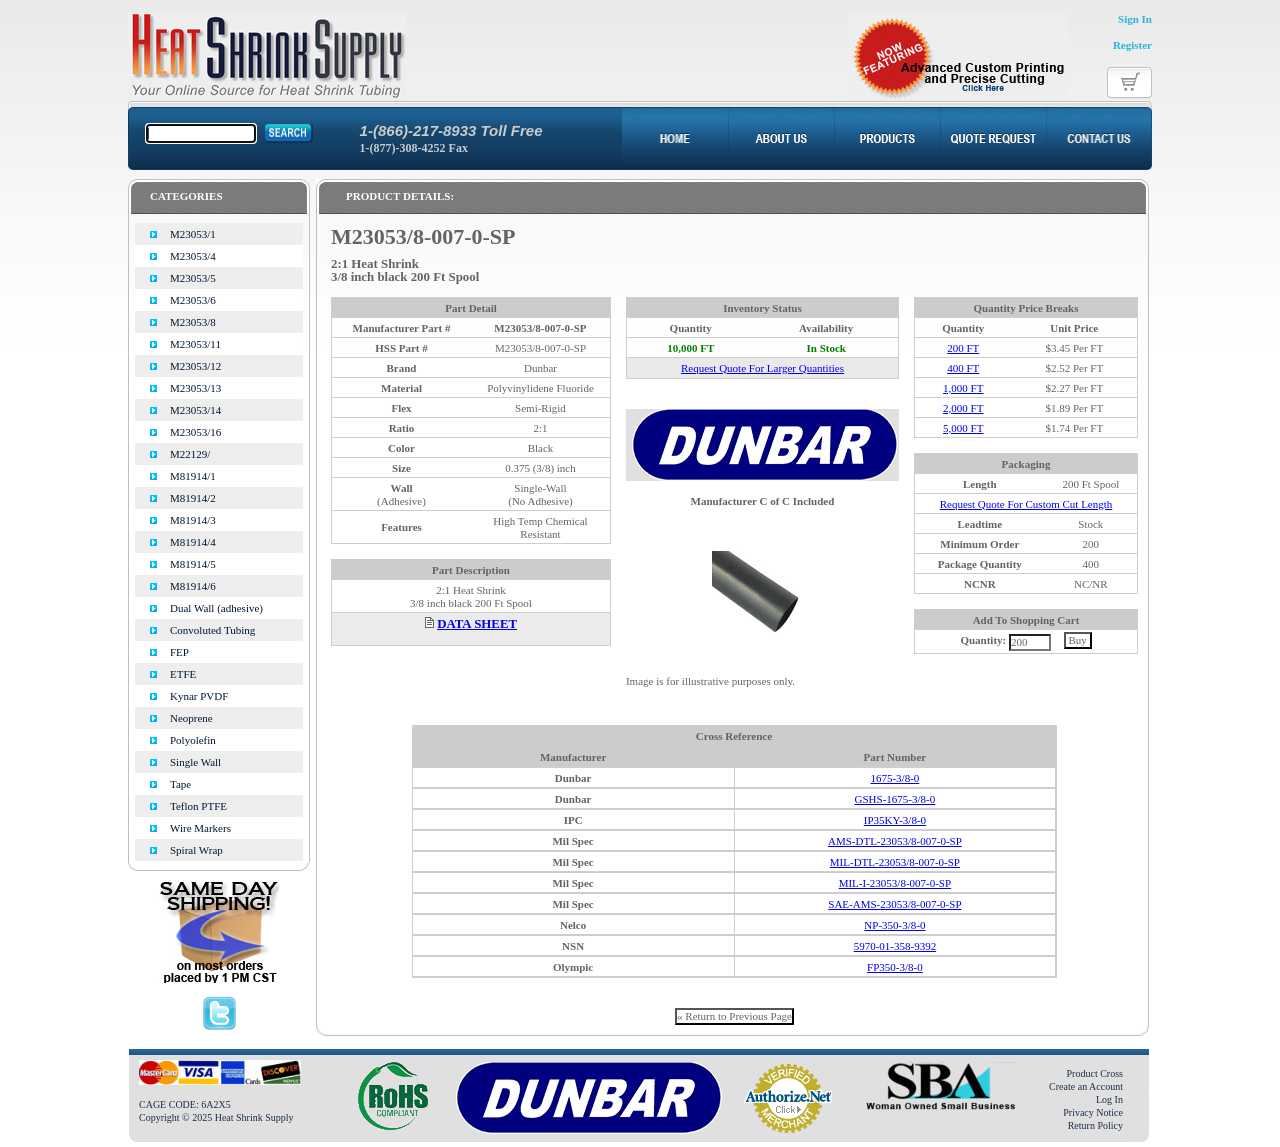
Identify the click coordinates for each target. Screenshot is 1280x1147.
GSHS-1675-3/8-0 (895, 799)
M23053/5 (193, 278)
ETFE (183, 674)
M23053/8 (193, 322)
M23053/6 (193, 300)
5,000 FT (963, 428)
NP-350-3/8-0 (894, 925)
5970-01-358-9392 (895, 946)
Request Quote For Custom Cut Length (1026, 504)
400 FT (963, 368)
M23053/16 (195, 432)
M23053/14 (195, 410)
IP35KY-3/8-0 (895, 820)
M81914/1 (193, 476)
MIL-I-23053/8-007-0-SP (895, 883)
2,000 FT (963, 408)
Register (1132, 45)
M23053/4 (193, 256)
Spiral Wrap (196, 850)
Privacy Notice (1093, 1112)
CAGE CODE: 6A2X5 (185, 1104)
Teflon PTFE (198, 806)
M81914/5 (193, 564)
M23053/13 (195, 388)
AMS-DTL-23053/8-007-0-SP (895, 841)
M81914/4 (193, 542)
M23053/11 (195, 344)
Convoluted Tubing (212, 630)
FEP (179, 652)
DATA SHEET (477, 624)
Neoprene (191, 718)
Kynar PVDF (199, 696)
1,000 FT (963, 388)
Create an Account (1086, 1086)
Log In (1109, 1099)
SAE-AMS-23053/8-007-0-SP (894, 904)
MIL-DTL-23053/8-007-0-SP (895, 862)
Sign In (1135, 19)
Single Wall (195, 762)
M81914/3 (193, 520)
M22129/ (190, 454)
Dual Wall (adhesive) (216, 608)
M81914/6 (193, 586)
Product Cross (1095, 1073)
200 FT (963, 348)
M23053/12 (195, 366)
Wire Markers (200, 828)
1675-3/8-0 (894, 778)
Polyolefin (193, 740)
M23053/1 (193, 234)
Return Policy (1095, 1125)
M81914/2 (193, 498)
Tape (180, 784)
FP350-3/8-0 (895, 967)
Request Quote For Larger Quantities (762, 368)
